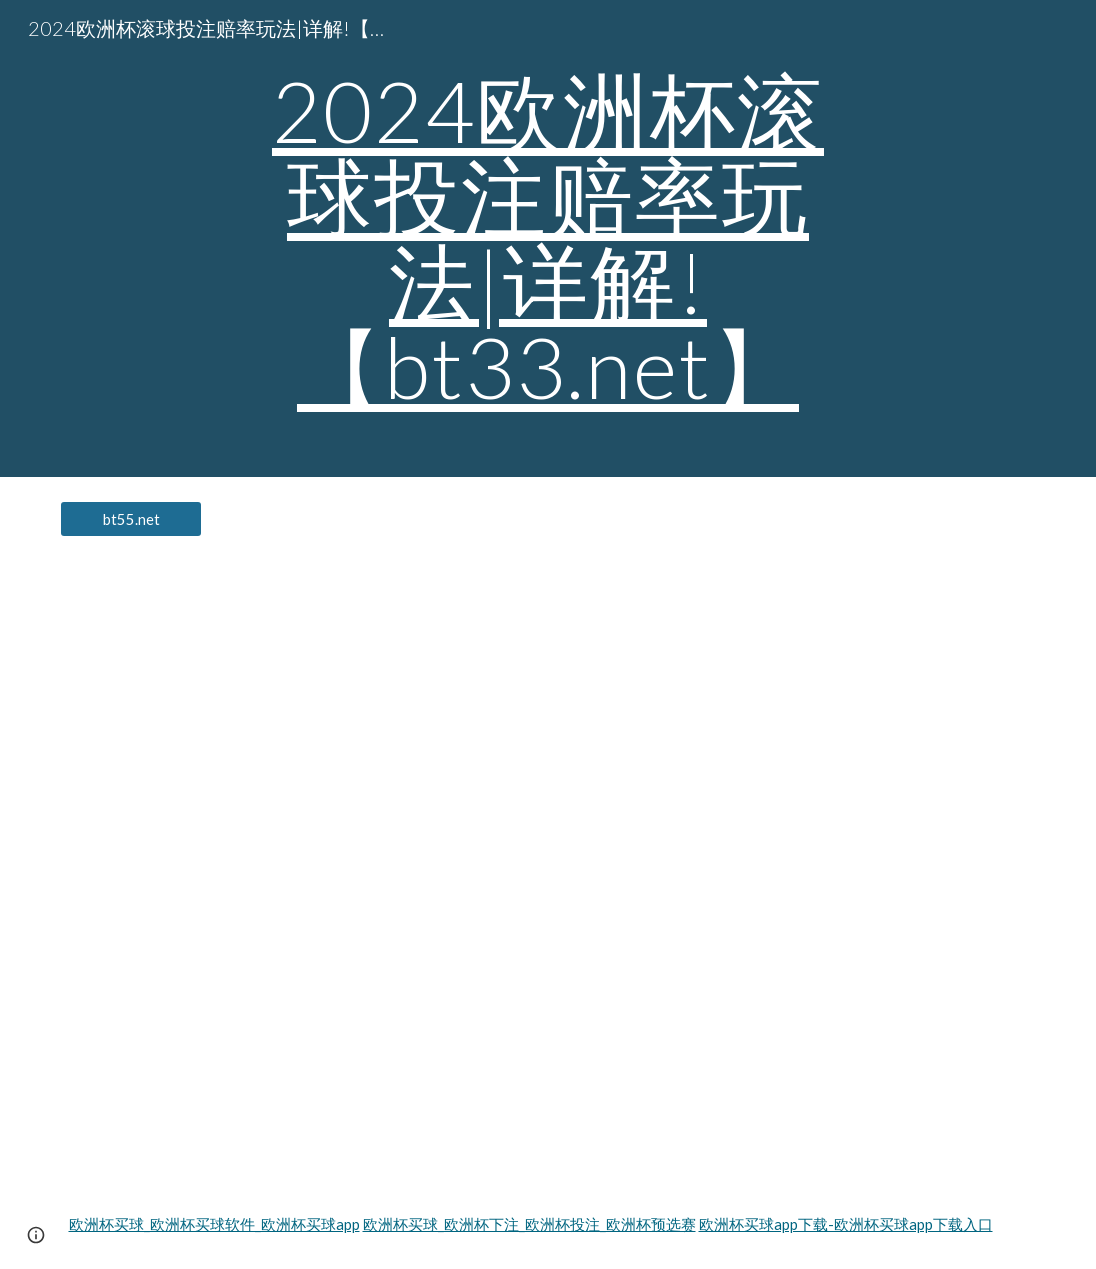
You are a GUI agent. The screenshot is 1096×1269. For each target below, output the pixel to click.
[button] (36, 1235)
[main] (548, 238)
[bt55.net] (131, 519)
